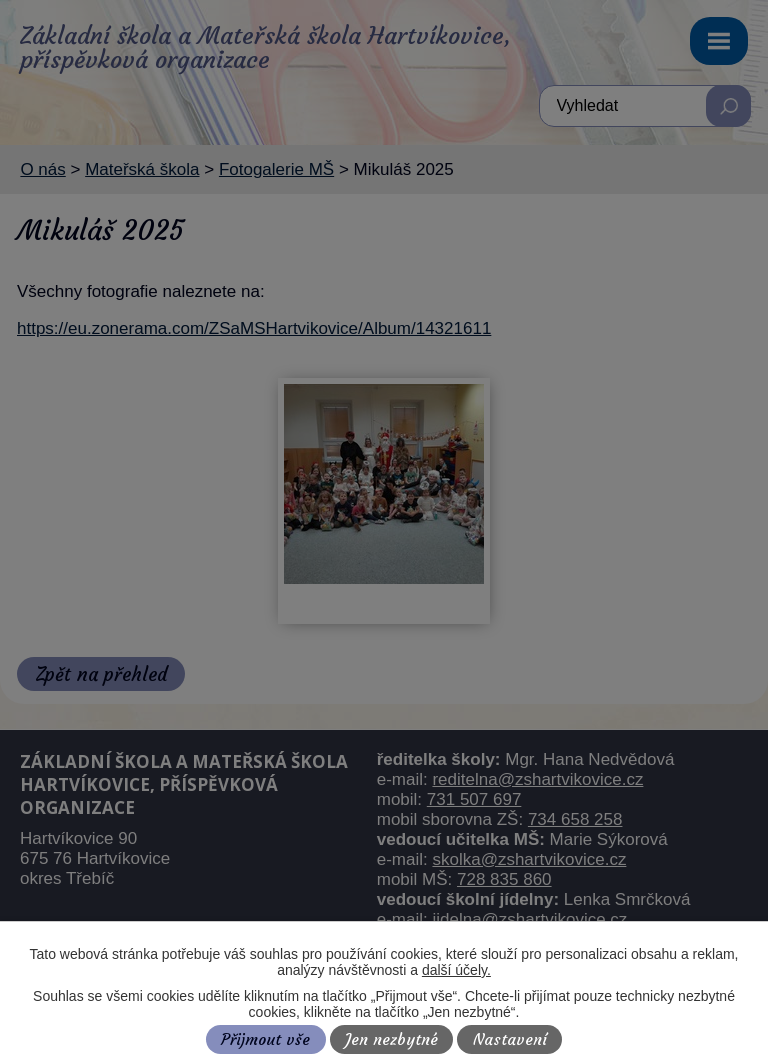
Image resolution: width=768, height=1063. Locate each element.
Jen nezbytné (391, 1039)
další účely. (456, 970)
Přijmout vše (265, 1039)
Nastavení (510, 1039)
